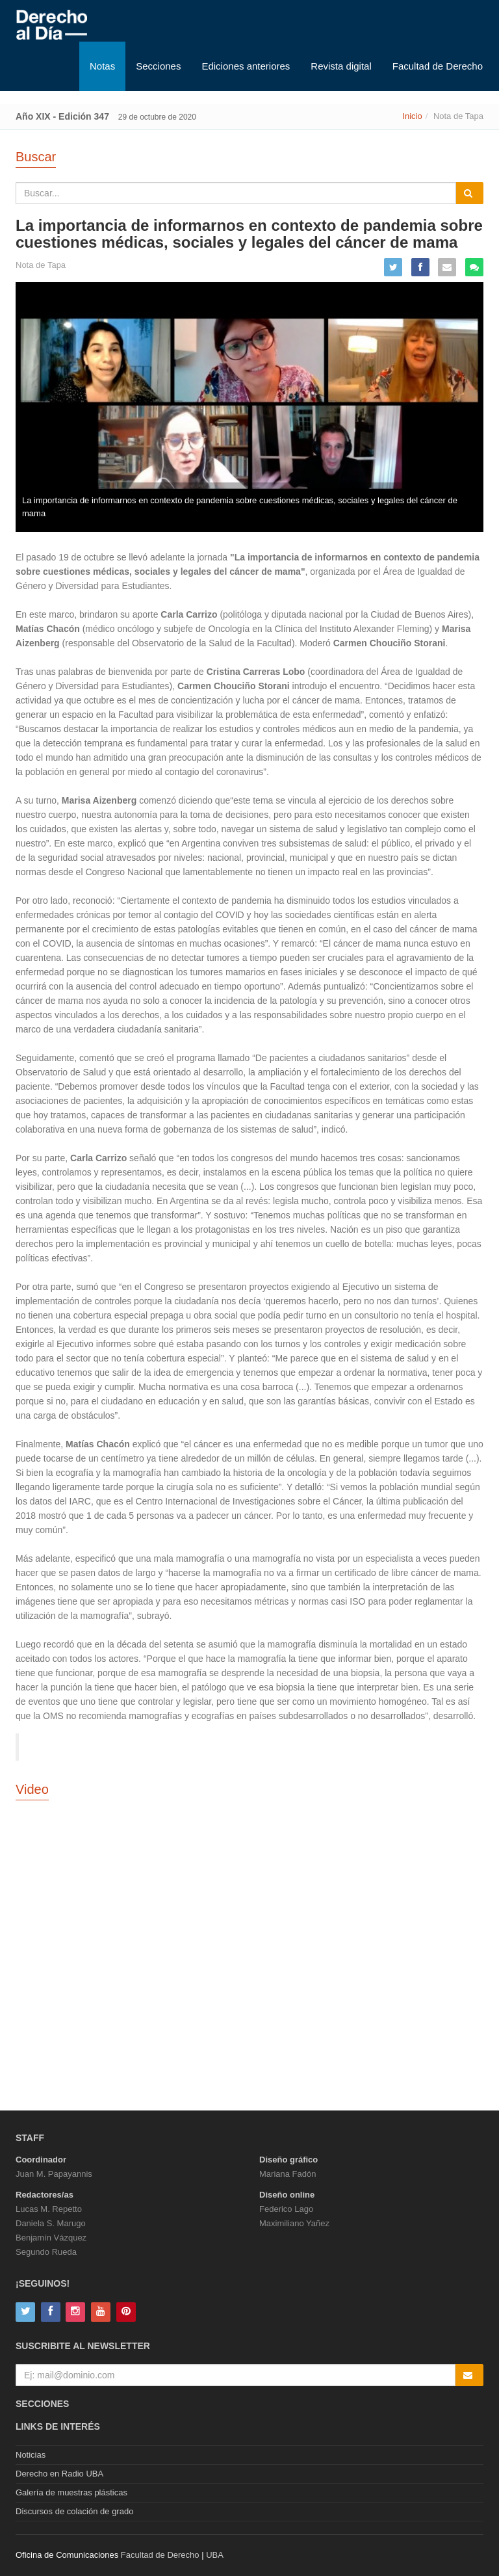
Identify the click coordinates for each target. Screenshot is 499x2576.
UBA (215, 2555)
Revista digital (341, 66)
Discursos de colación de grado (74, 2511)
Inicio (412, 116)
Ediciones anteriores (245, 66)
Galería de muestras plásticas (71, 2492)
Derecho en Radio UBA (59, 2473)
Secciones (158, 66)
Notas (102, 66)
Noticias (30, 2455)
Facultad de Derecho (437, 66)
